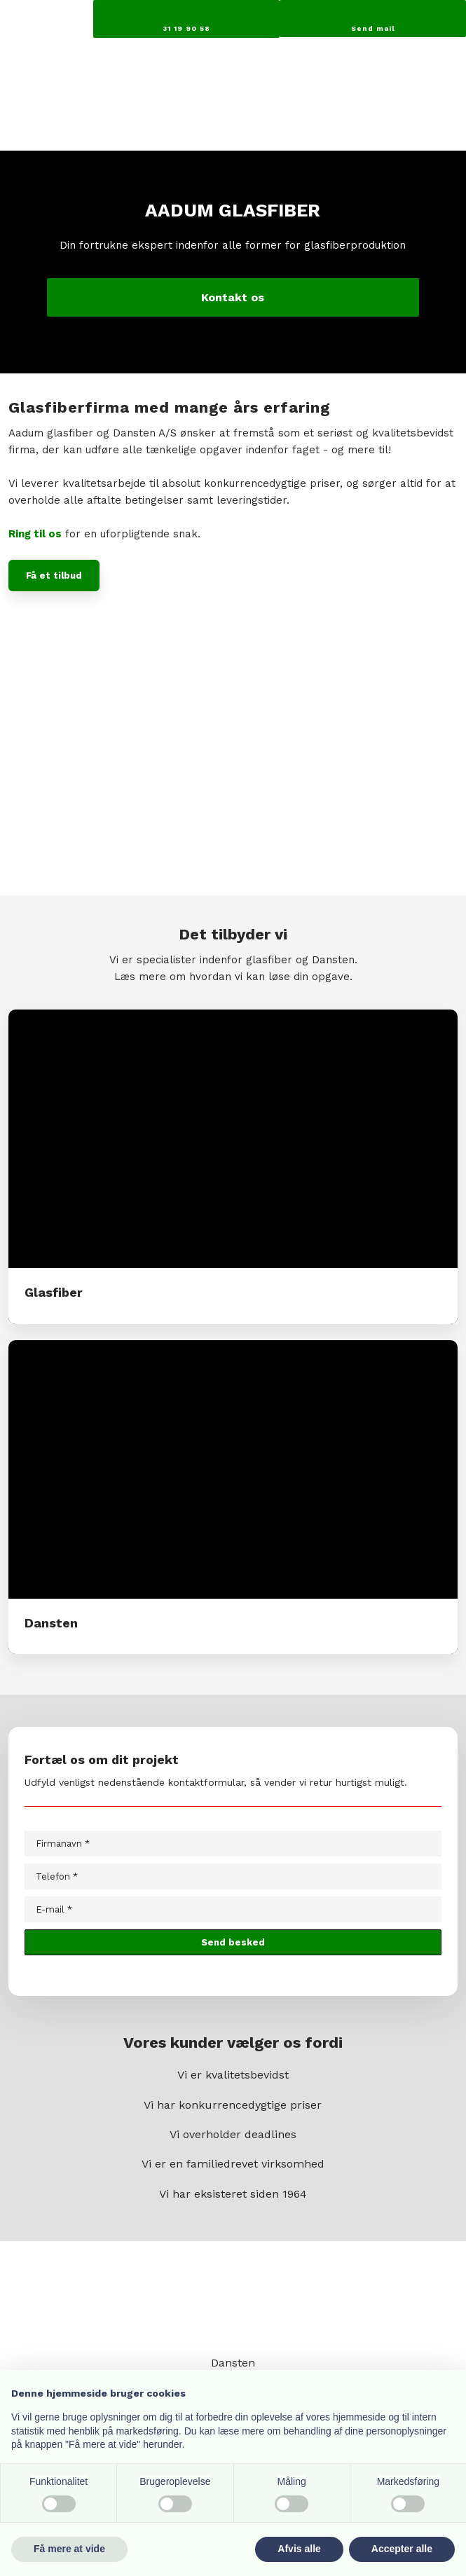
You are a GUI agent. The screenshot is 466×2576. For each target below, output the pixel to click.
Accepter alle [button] (401, 2548)
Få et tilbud (54, 575)
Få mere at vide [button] (69, 2548)
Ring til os (35, 534)
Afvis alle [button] (298, 2548)
